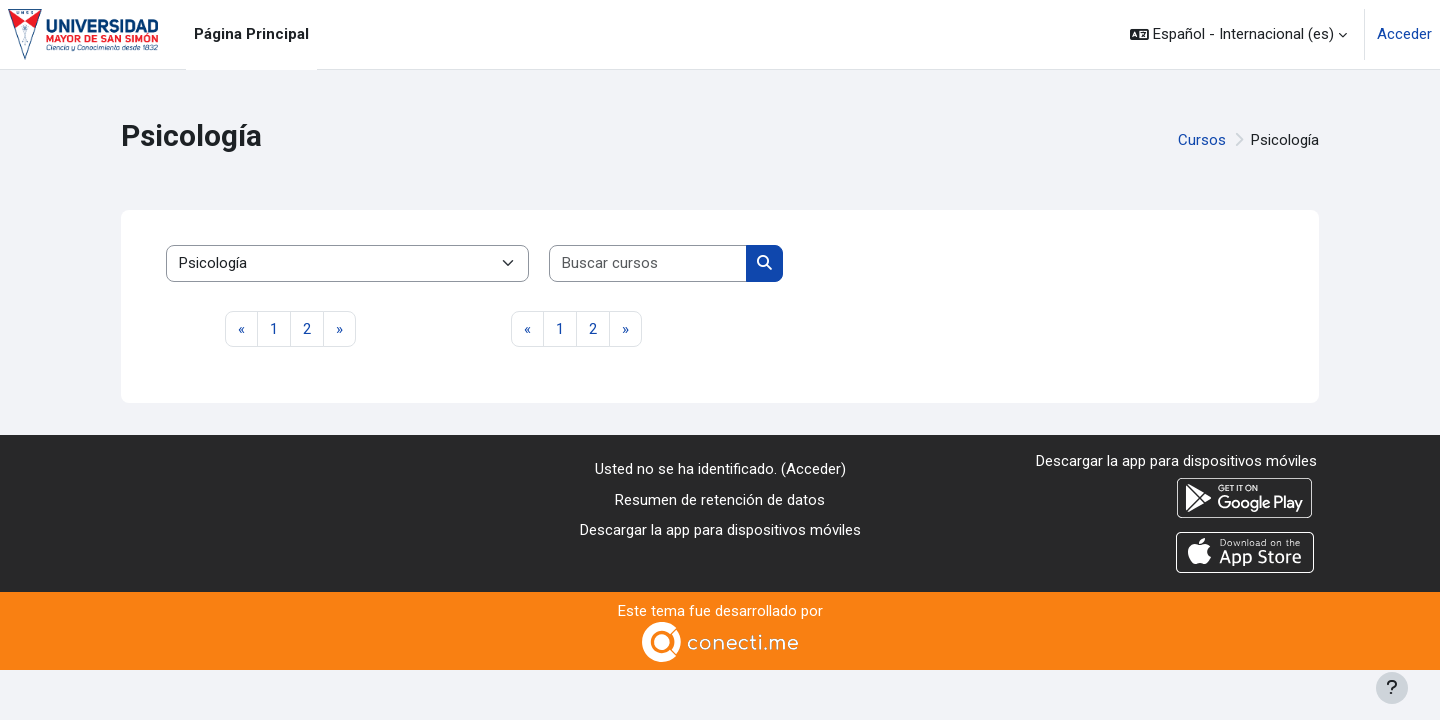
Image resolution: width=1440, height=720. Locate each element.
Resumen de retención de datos (720, 500)
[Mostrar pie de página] (1392, 688)
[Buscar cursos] (648, 263)
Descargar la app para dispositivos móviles (720, 530)
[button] (1238, 34)
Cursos (1202, 140)
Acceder (1404, 34)
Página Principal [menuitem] (251, 34)
